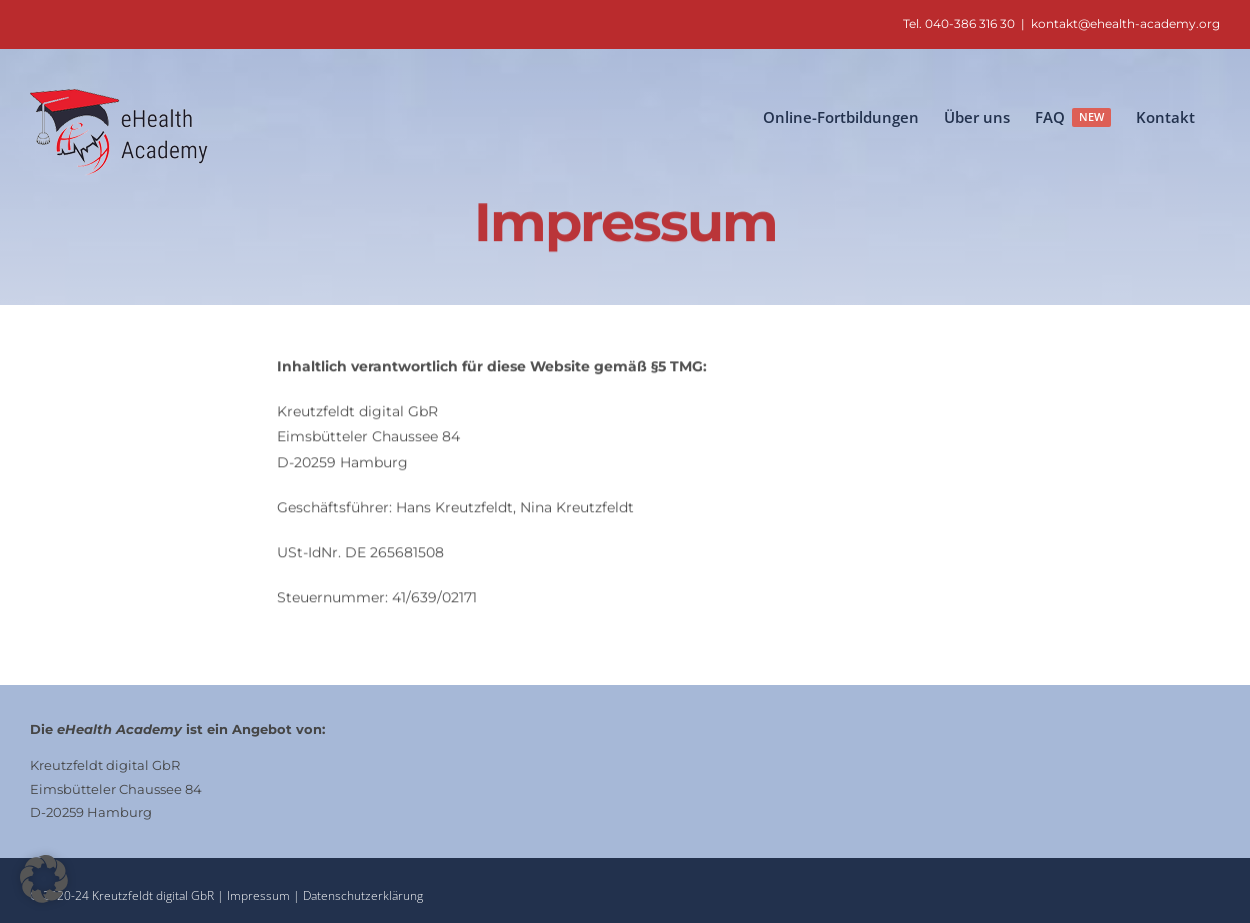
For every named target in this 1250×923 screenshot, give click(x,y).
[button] (44, 879)
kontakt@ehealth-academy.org (1125, 23)
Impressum (260, 895)
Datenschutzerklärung (363, 895)
